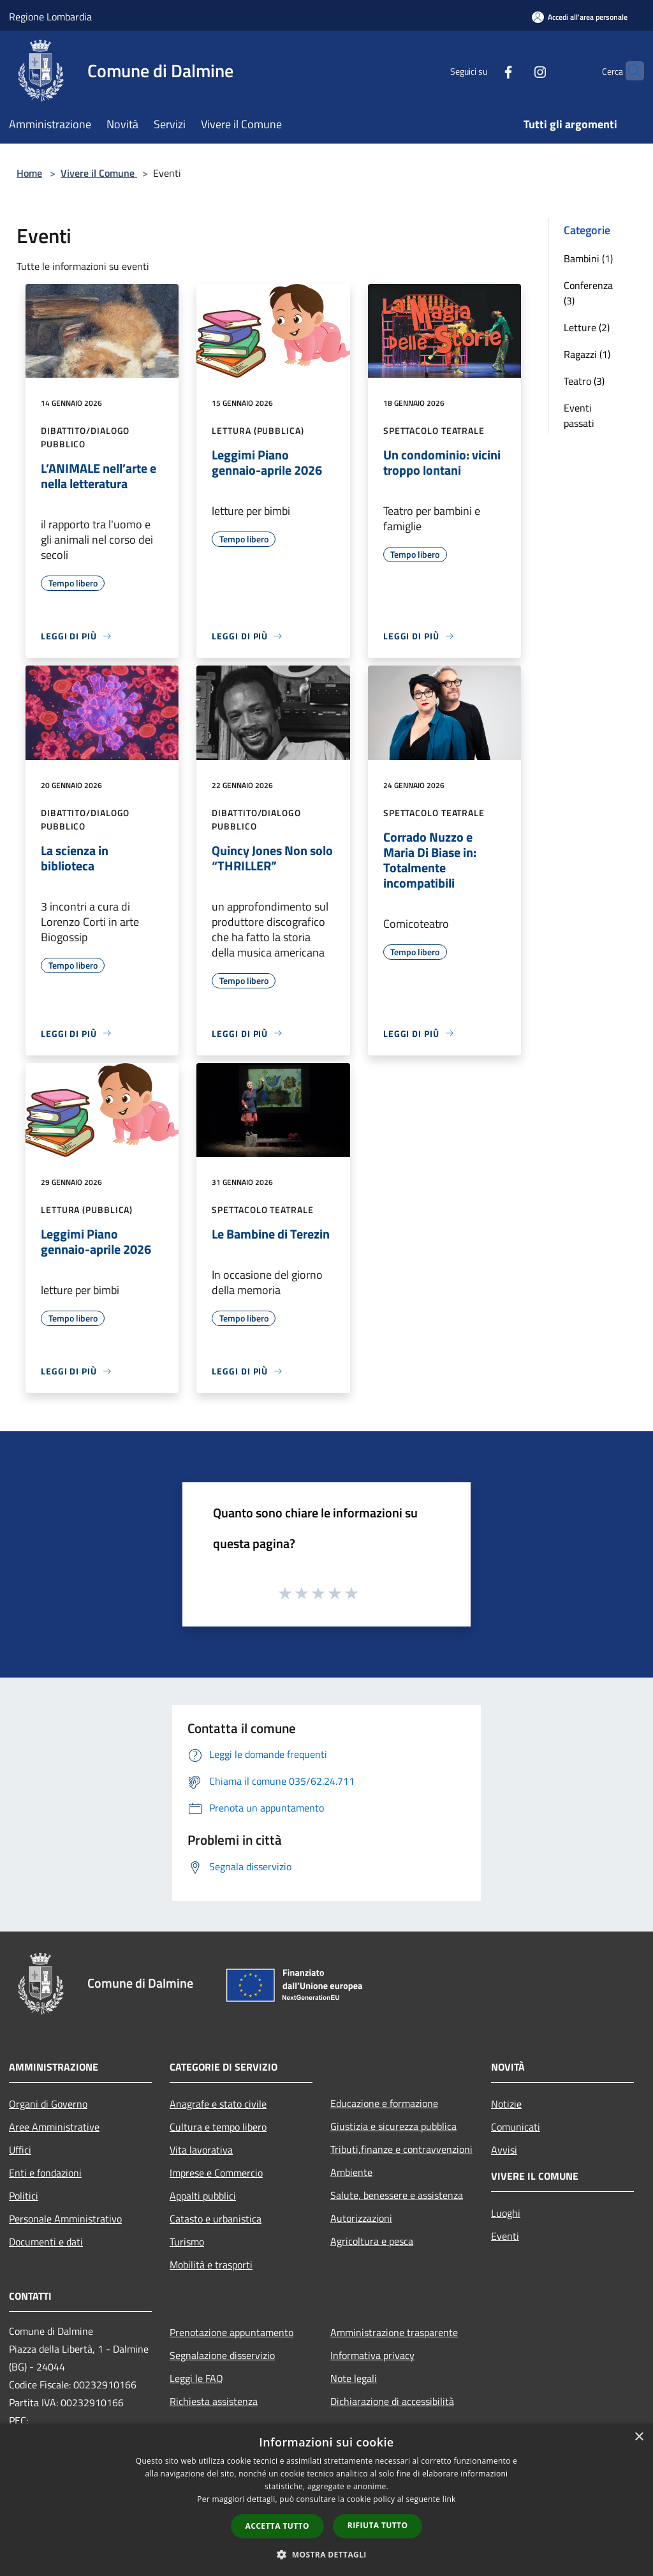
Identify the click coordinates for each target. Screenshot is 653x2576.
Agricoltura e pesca (371, 2241)
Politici (23, 2195)
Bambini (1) (588, 258)
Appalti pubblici (203, 2195)
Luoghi (505, 2213)
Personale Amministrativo (65, 2218)
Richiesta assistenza (214, 2401)
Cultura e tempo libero (218, 2126)
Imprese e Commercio (216, 2172)
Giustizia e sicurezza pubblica (393, 2126)
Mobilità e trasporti (211, 2264)
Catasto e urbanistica (215, 2218)
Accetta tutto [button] (277, 2525)
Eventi (505, 2236)
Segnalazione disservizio (222, 2355)
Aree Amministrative (54, 2126)
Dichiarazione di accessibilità (392, 2401)
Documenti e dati (46, 2241)
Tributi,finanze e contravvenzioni (401, 2149)
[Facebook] (483, 70)
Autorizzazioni (361, 2218)
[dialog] (326, 2499)
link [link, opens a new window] (449, 2499)
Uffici (20, 2149)
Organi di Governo (48, 2103)
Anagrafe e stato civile (218, 2103)
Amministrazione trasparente (394, 2332)
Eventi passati (579, 415)
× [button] (638, 2437)
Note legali (353, 2378)
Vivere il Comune (99, 173)
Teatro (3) (584, 381)
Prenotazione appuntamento (231, 2332)
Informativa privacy (372, 2355)
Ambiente (351, 2172)
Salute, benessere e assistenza (396, 2195)
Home (29, 173)
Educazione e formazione (384, 2103)
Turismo (187, 2241)
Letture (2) (587, 327)
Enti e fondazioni (45, 2172)
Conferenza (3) (588, 293)
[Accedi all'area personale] (579, 17)
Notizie (506, 2103)
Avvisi (504, 2149)
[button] (326, 2554)
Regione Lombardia (50, 16)
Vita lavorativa (201, 2149)
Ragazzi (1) (587, 354)
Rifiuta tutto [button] (378, 2525)
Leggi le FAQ (196, 2378)
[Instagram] (515, 70)
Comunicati (515, 2126)
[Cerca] (628, 71)
